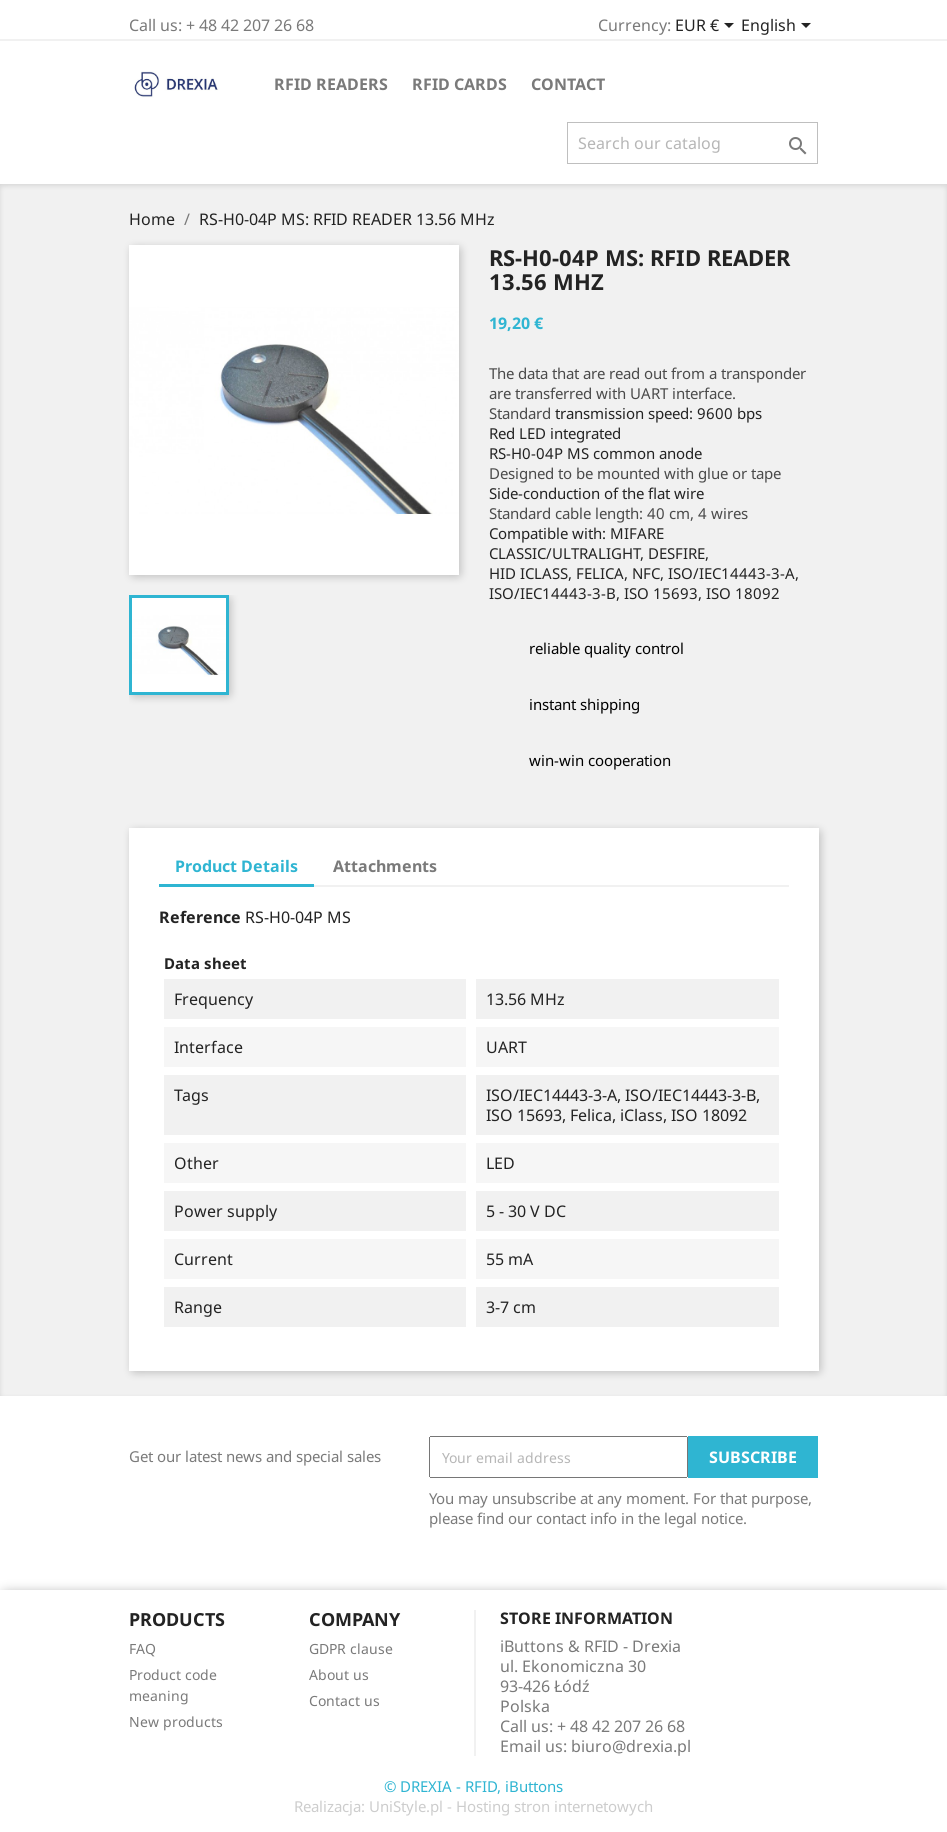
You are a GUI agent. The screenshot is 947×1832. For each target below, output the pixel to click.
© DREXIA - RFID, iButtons (473, 1786)
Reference (200, 917)
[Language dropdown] (779, 27)
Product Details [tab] (236, 866)
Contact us (344, 1700)
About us (339, 1674)
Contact (568, 84)
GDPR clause (351, 1648)
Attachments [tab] (385, 866)
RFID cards (459, 84)
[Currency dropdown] (708, 27)
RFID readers (331, 84)
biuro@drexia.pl (631, 1746)
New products (176, 1721)
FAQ (142, 1648)
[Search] (692, 143)
